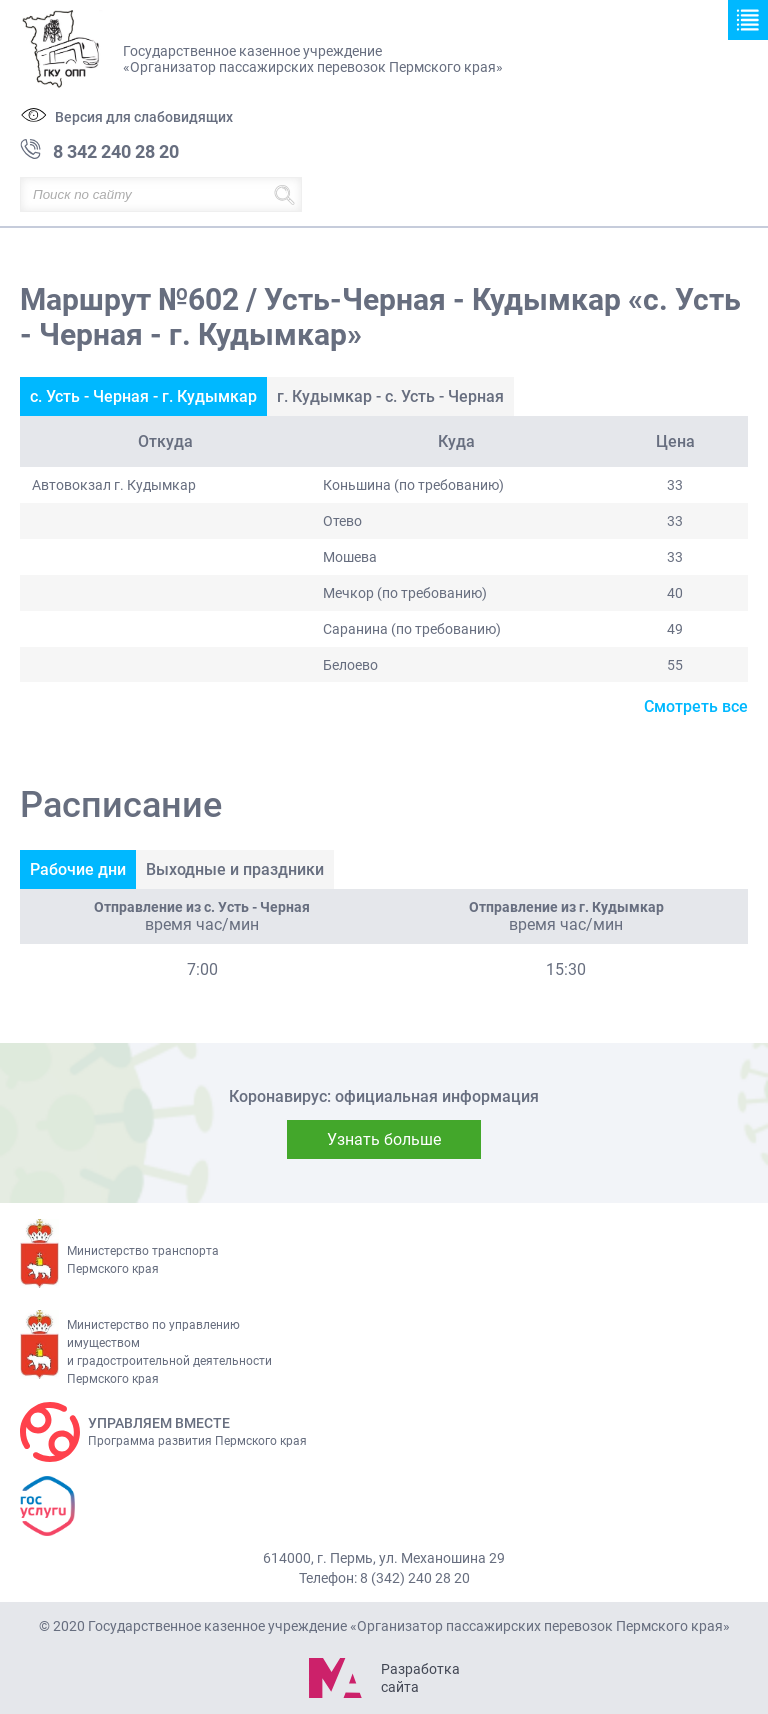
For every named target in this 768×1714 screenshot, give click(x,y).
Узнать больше (384, 1139)
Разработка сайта (420, 1678)
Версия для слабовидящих (144, 117)
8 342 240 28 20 (116, 151)
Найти (284, 194)
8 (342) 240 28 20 (415, 1578)
